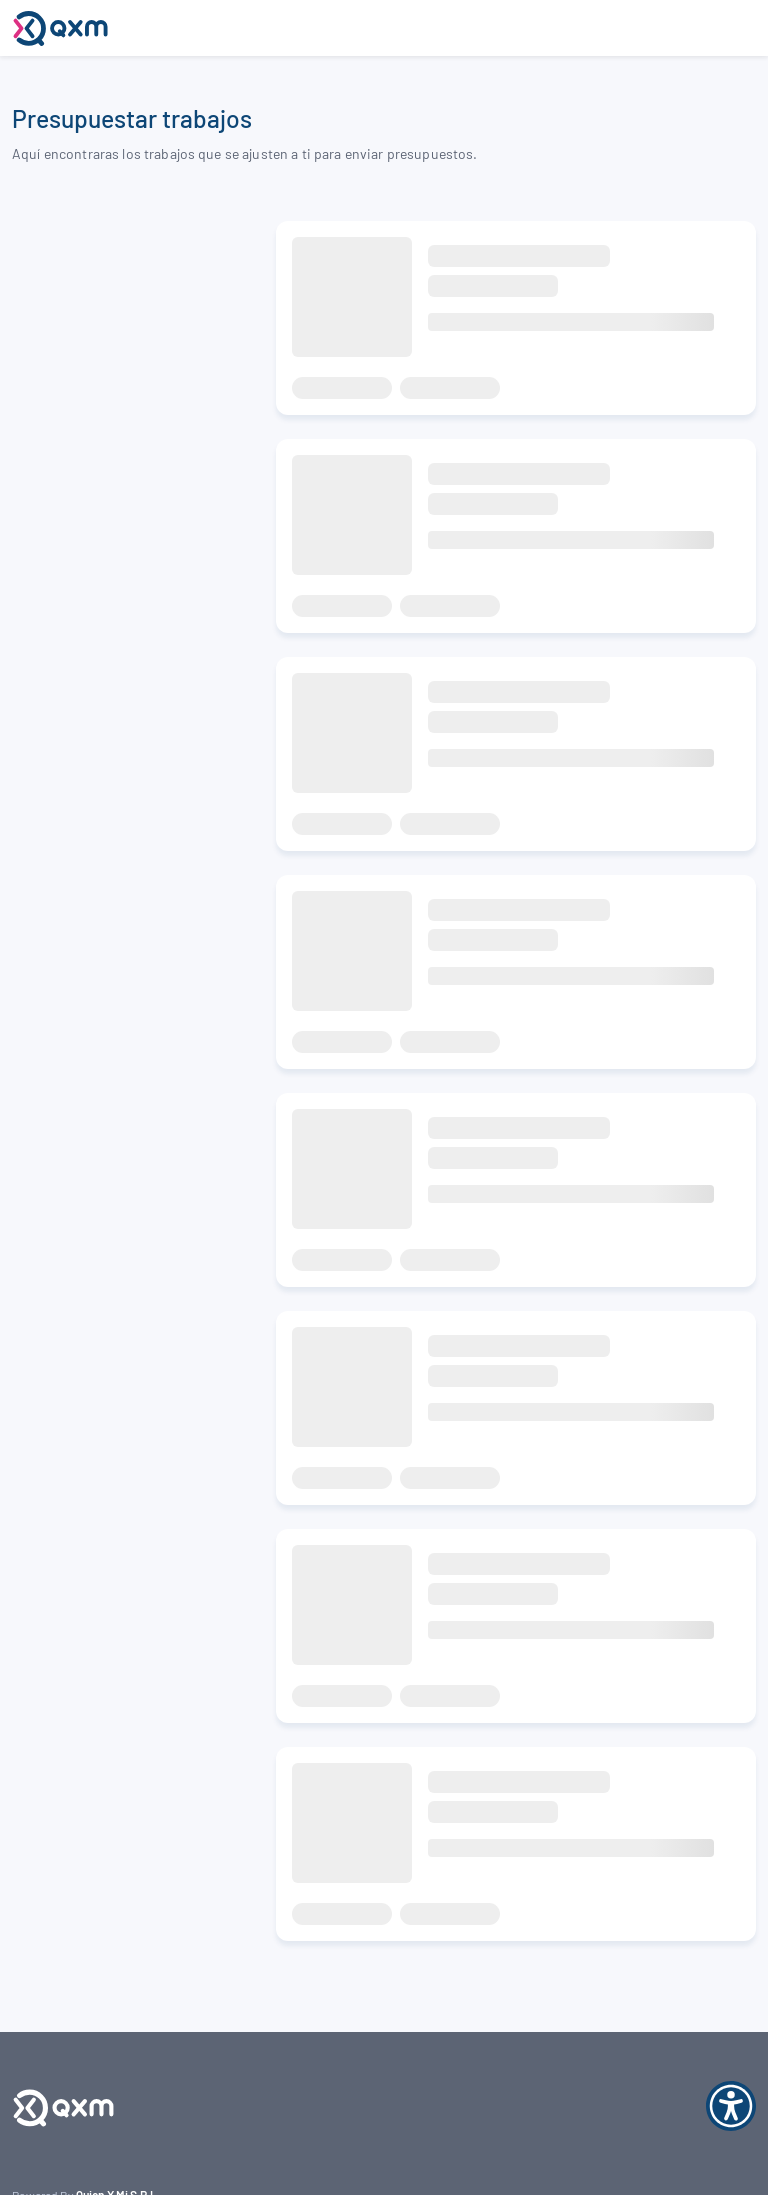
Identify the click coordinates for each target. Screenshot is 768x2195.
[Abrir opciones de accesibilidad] (731, 2107)
